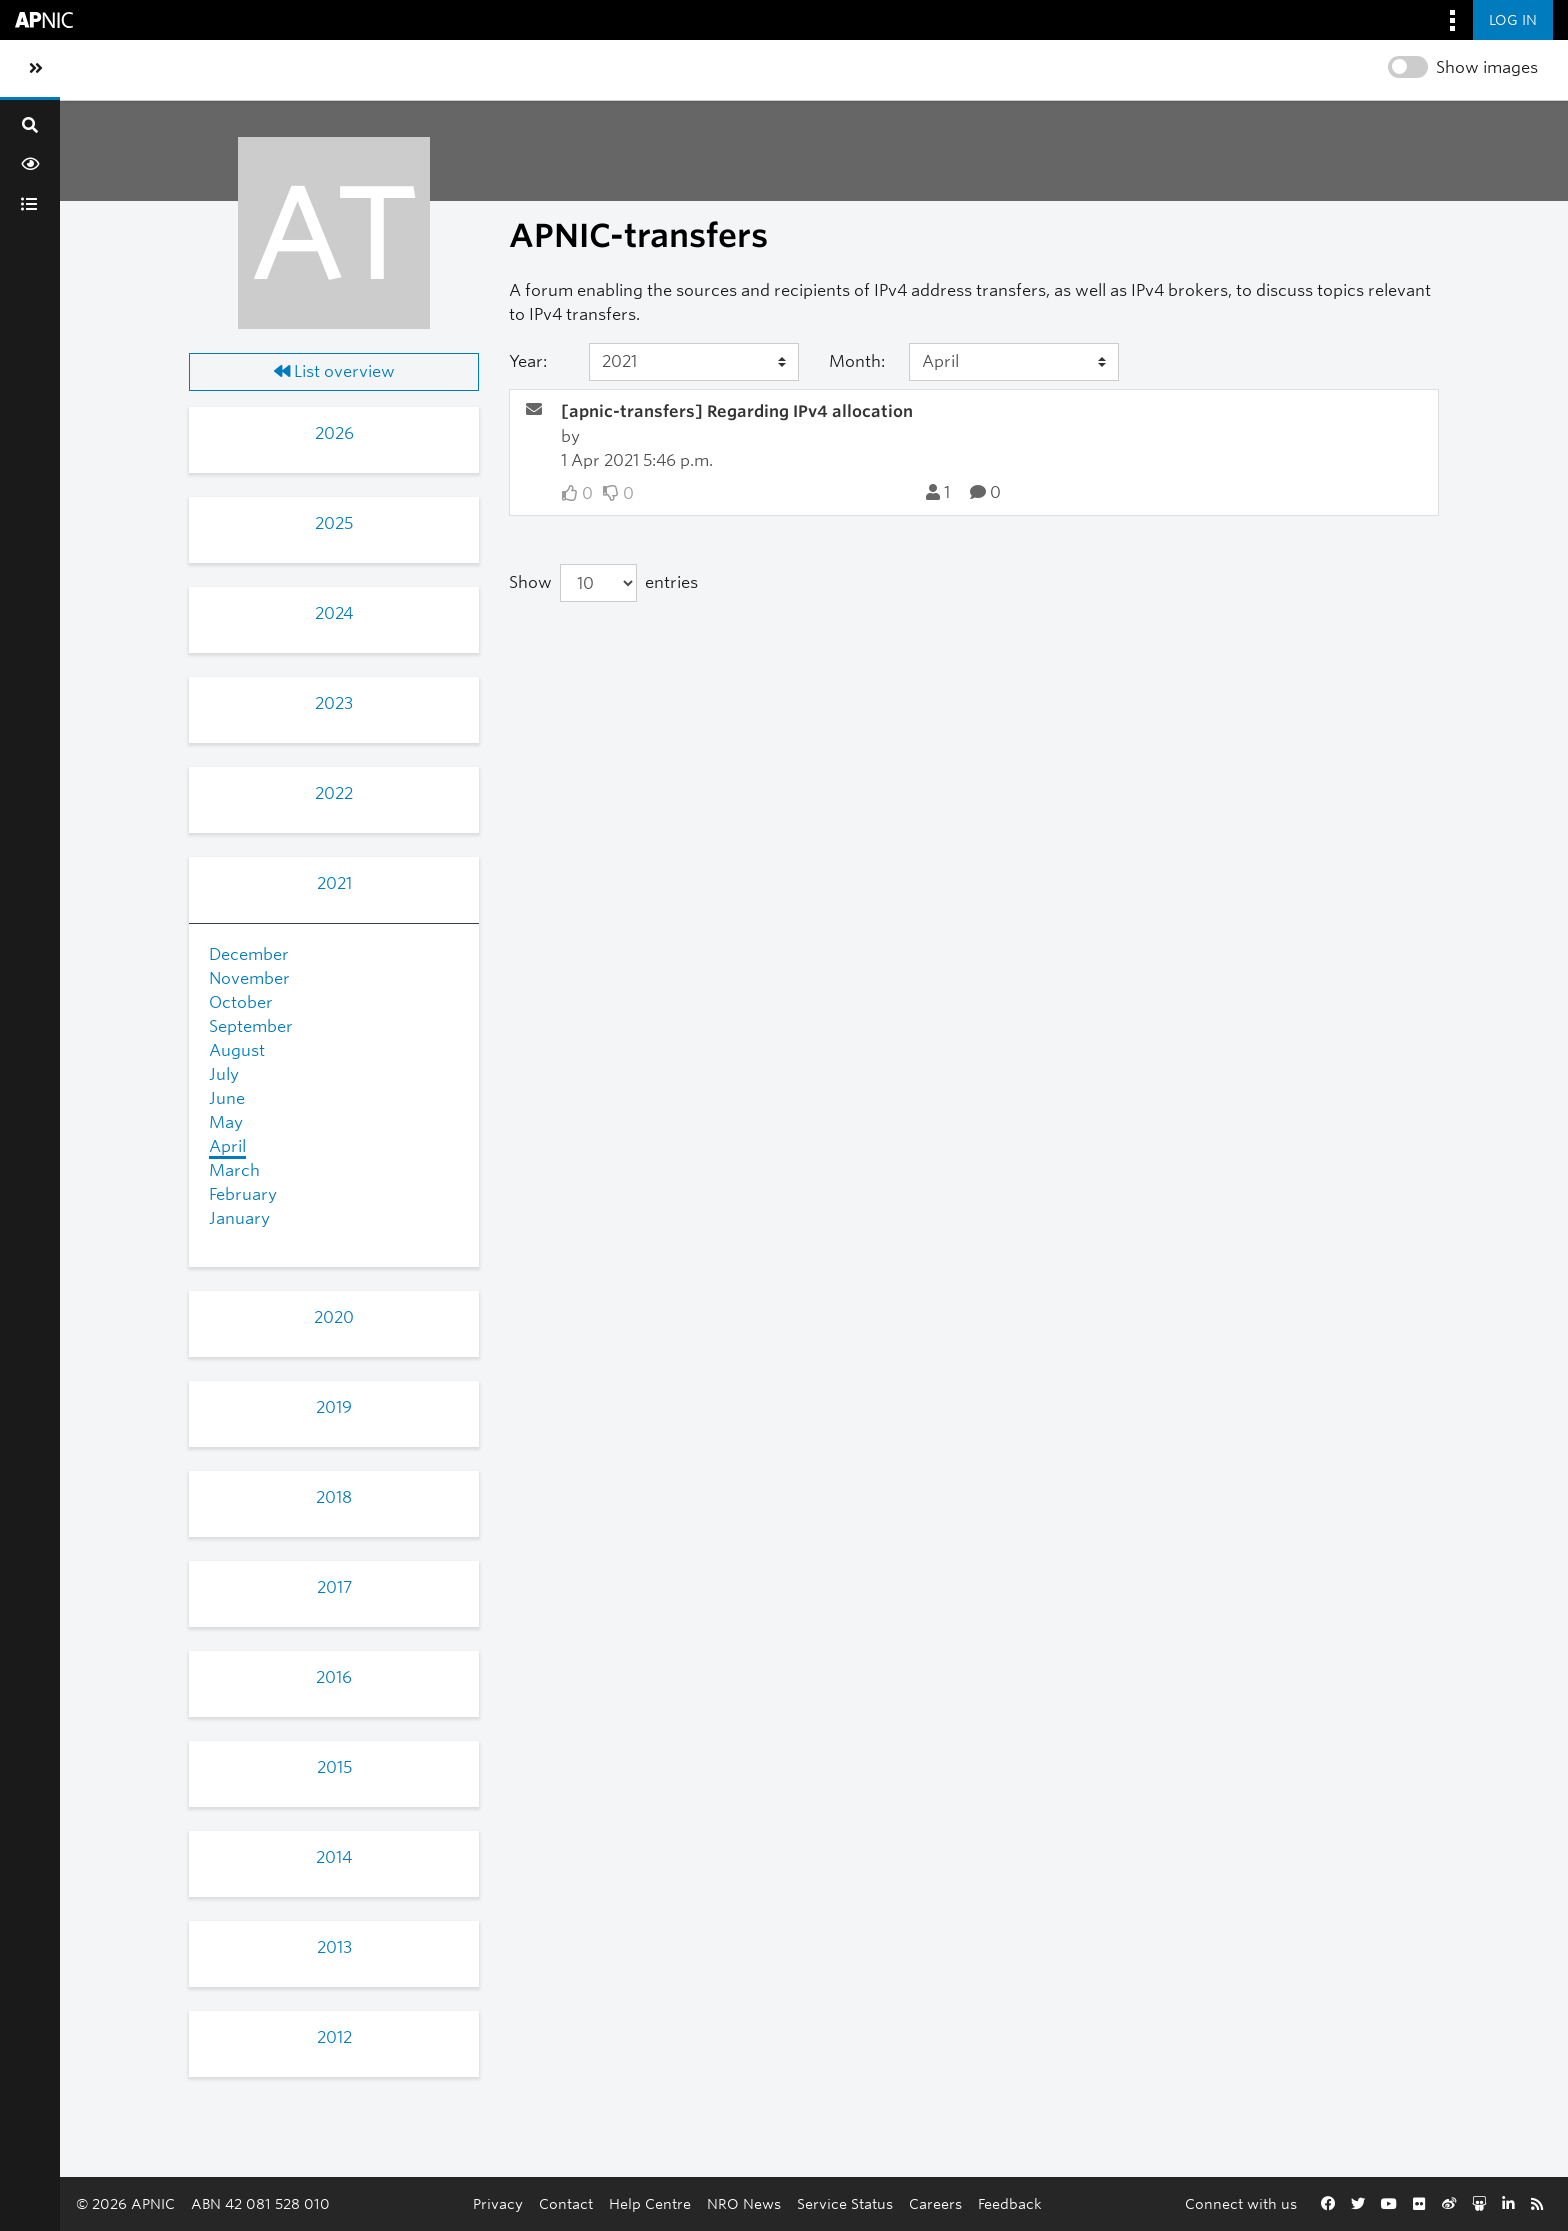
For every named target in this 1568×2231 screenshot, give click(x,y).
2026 (334, 433)
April (227, 1146)
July (224, 1074)
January (239, 1218)
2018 (334, 1497)
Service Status (845, 2203)
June (227, 1098)
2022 (334, 793)
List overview (334, 371)
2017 (334, 1587)
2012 (334, 2037)
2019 (334, 1407)
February (243, 1194)
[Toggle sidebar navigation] (36, 69)
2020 (334, 1317)
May (226, 1122)
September (251, 1026)
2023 (334, 703)
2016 (334, 1677)
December (249, 954)
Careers (935, 2203)
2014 (334, 1857)
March (234, 1170)
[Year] (694, 362)
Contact (566, 2203)
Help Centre (650, 2203)
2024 (334, 613)
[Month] (1014, 362)
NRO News (744, 2203)
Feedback (1010, 2203)
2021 (334, 883)
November (249, 978)
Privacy (498, 2203)
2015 (334, 1767)
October (241, 1002)
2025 (334, 523)
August (237, 1050)
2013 (334, 1947)
